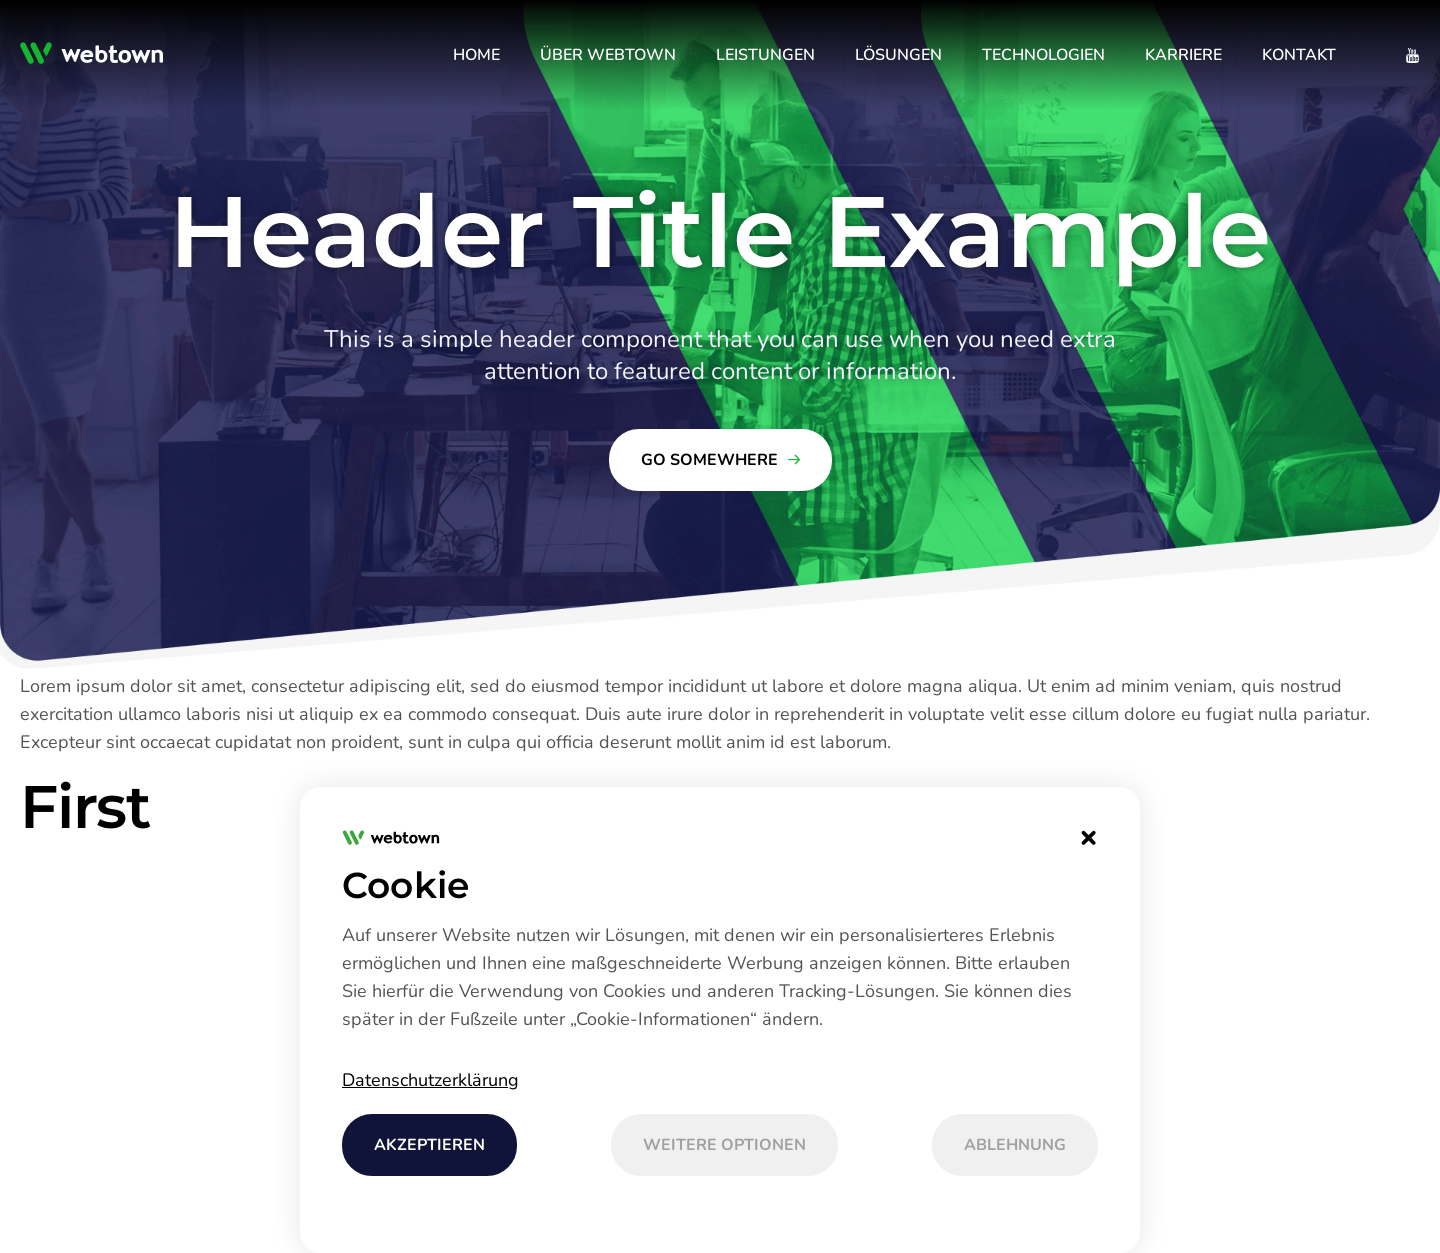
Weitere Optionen (724, 1145)
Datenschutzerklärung (430, 1080)
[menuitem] (476, 55)
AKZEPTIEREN (429, 1145)
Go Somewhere (709, 460)
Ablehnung (1015, 1145)
